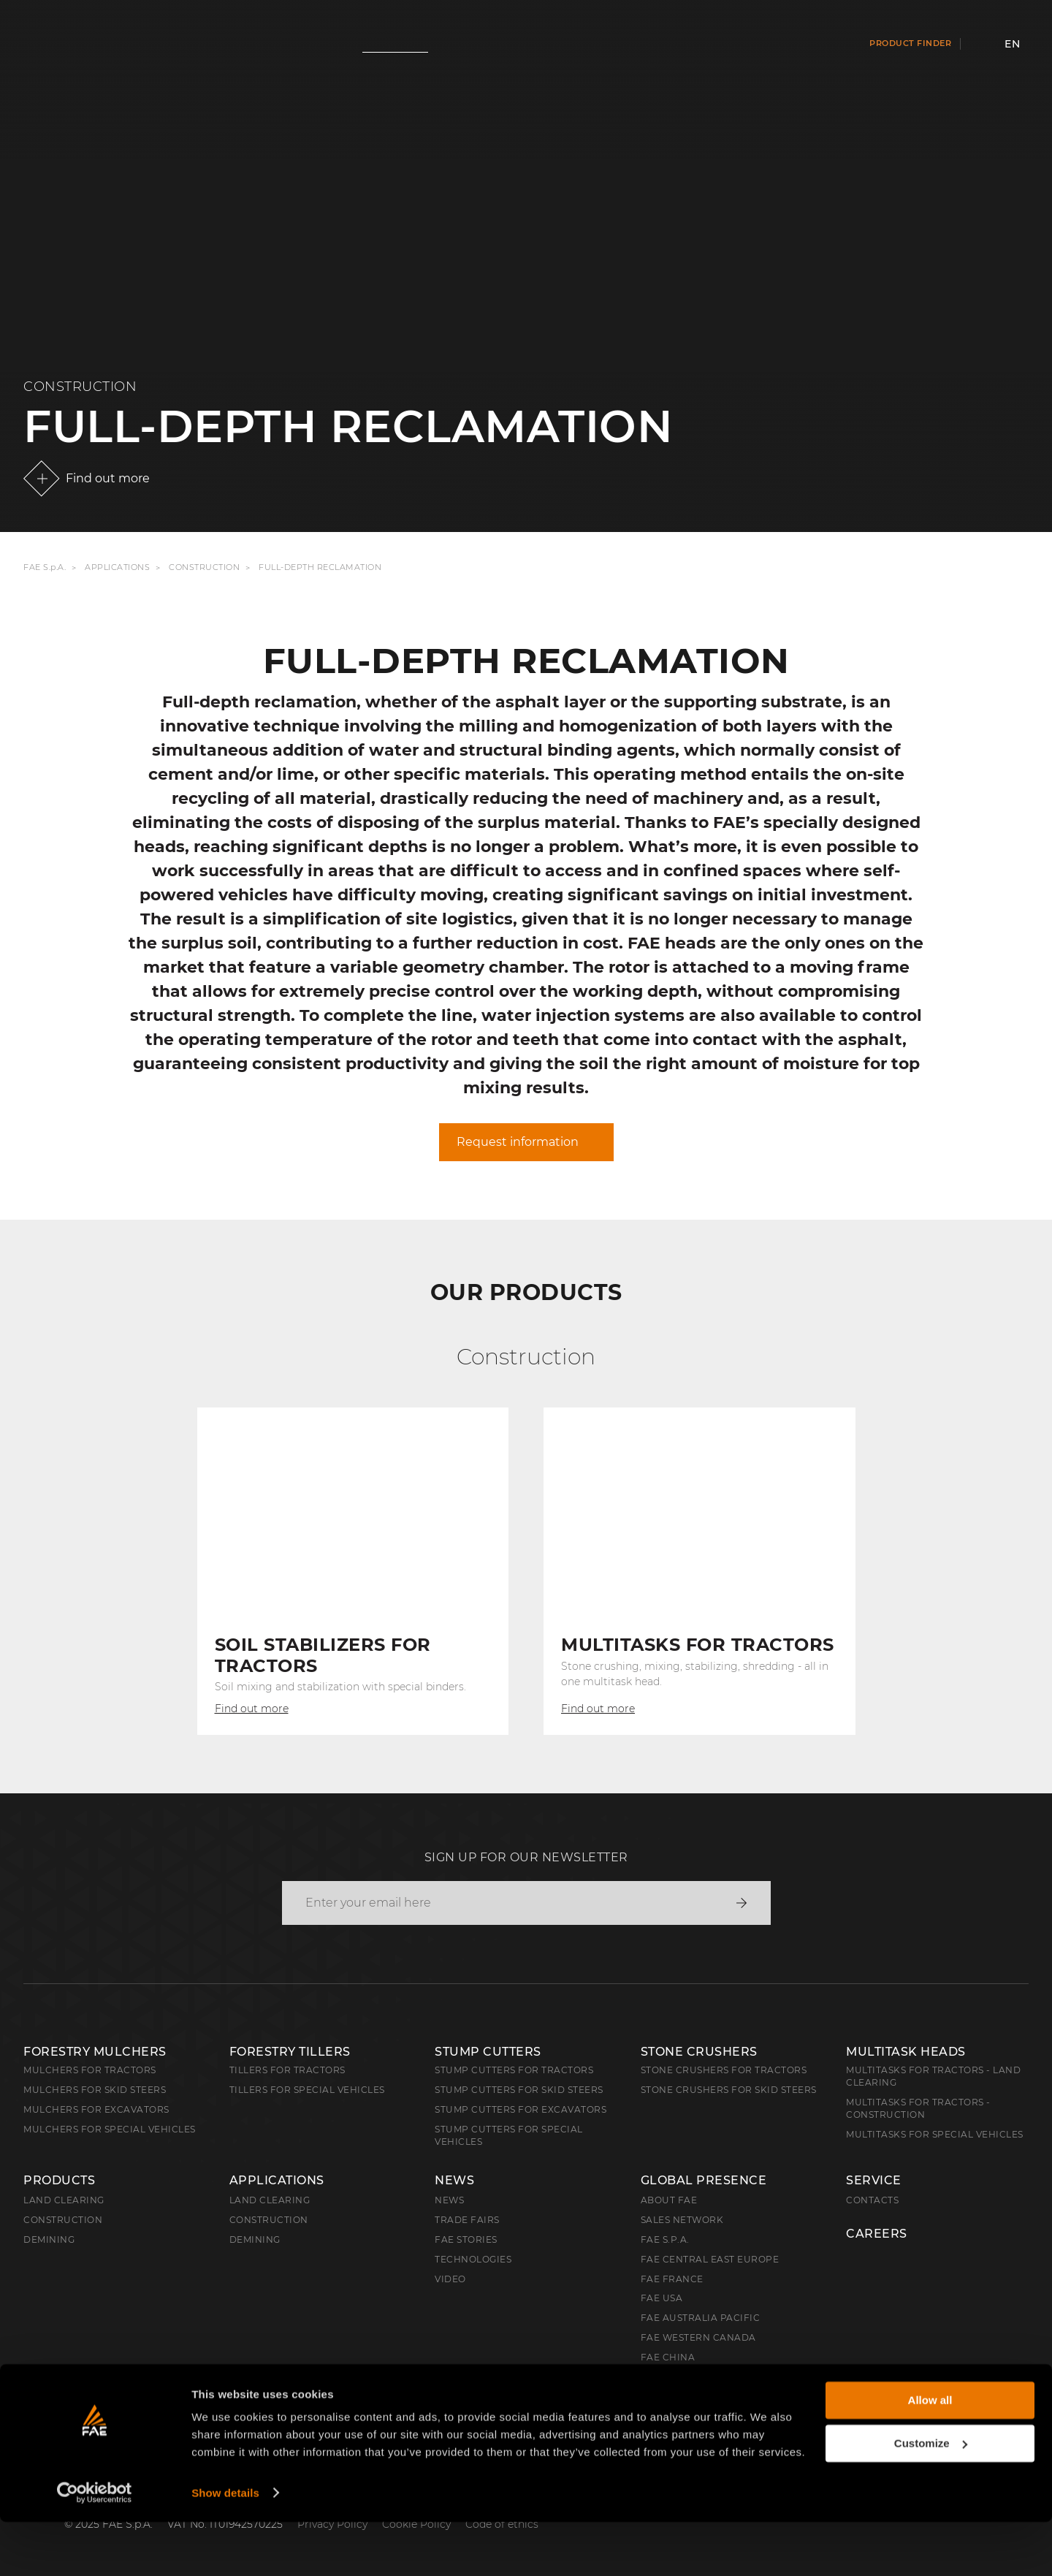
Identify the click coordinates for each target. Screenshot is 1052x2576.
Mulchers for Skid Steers (94, 2089)
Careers (876, 2234)
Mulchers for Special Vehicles (109, 2129)
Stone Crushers (699, 2052)
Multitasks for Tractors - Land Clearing (933, 2076)
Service (874, 2180)
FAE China (668, 2357)
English (59, 2397)
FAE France (672, 2278)
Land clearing (63, 2200)
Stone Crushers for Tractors (724, 2069)
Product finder (910, 43)
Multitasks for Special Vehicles (935, 2134)
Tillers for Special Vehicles (307, 2089)
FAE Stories (466, 2239)
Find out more (108, 478)
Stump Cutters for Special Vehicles (509, 2135)
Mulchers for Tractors (89, 2069)
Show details (225, 2547)
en (1012, 43)
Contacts (872, 2200)
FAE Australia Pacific (701, 2317)
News (454, 2180)
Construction (204, 567)
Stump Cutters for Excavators (520, 2109)
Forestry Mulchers (95, 2052)
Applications (117, 567)
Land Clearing (269, 2200)
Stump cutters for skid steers (519, 2089)
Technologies (473, 2259)
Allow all (930, 2455)
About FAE (669, 2200)
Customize (930, 2497)
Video (450, 2278)
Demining (49, 2239)
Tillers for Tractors (287, 2069)
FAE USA (662, 2297)
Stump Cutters (488, 2052)
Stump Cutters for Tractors (514, 2069)
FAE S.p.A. (44, 567)
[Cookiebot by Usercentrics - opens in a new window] (95, 2547)
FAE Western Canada (698, 2337)
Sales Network (682, 2219)
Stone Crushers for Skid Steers (729, 2089)
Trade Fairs (467, 2219)
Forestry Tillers (290, 2052)
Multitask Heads (906, 2052)
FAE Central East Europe (710, 2259)
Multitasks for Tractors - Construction (918, 2108)
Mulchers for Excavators (96, 2109)
